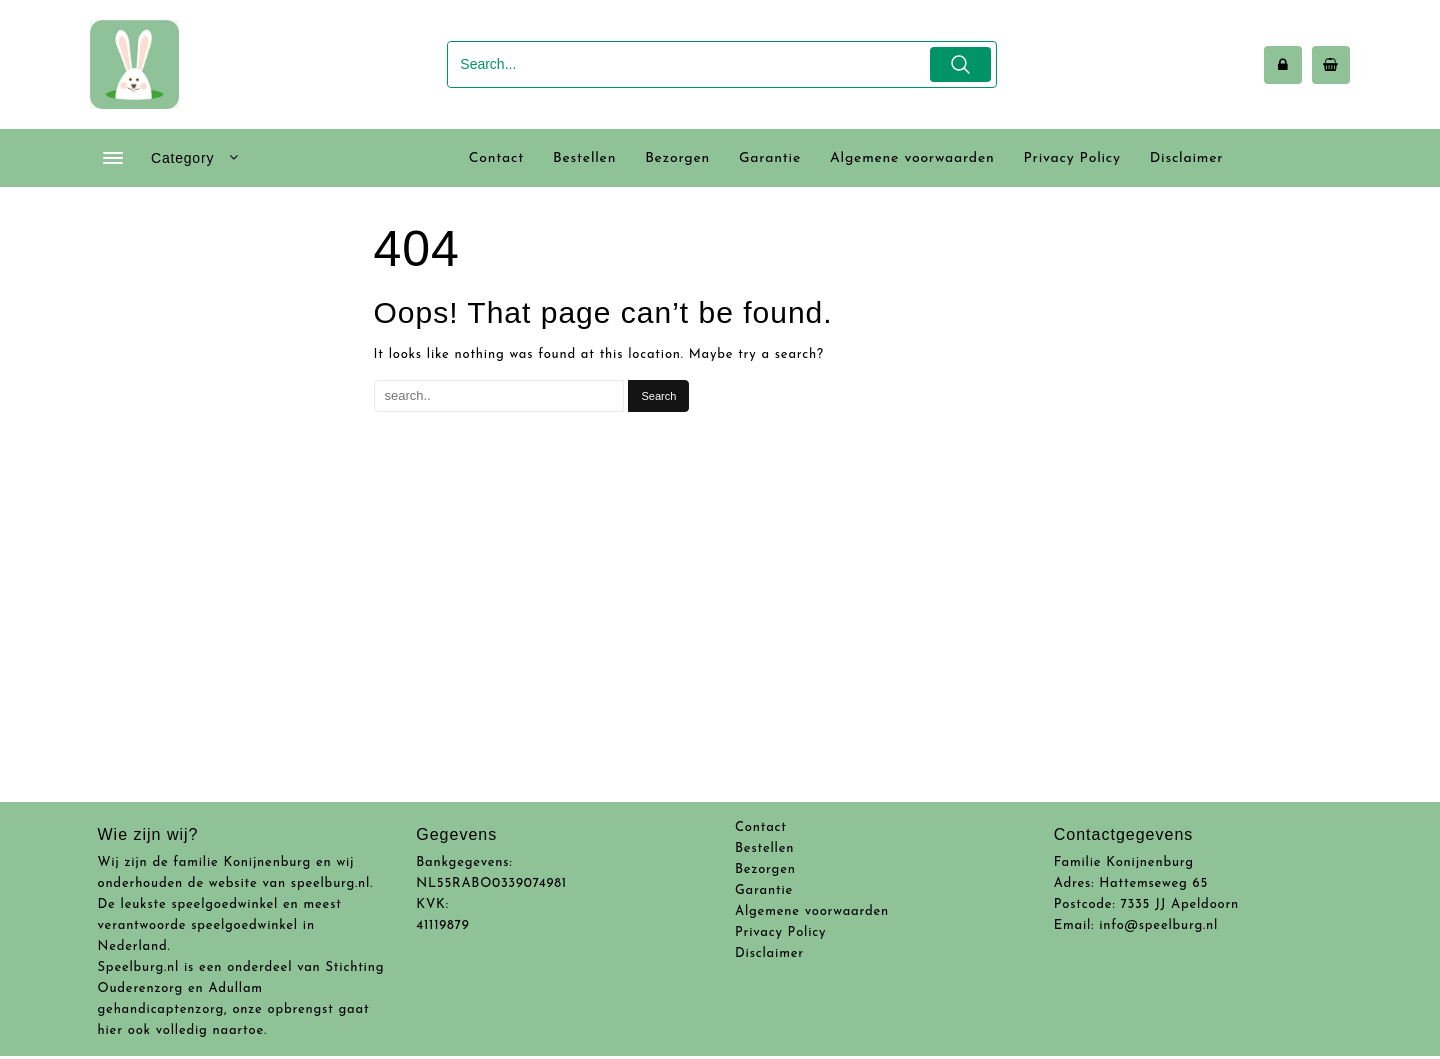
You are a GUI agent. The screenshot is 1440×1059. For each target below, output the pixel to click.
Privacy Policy (780, 932)
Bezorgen (765, 869)
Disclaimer (769, 953)
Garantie (764, 890)
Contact (761, 827)
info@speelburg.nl (1158, 925)
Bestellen (764, 848)
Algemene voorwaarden (812, 911)
